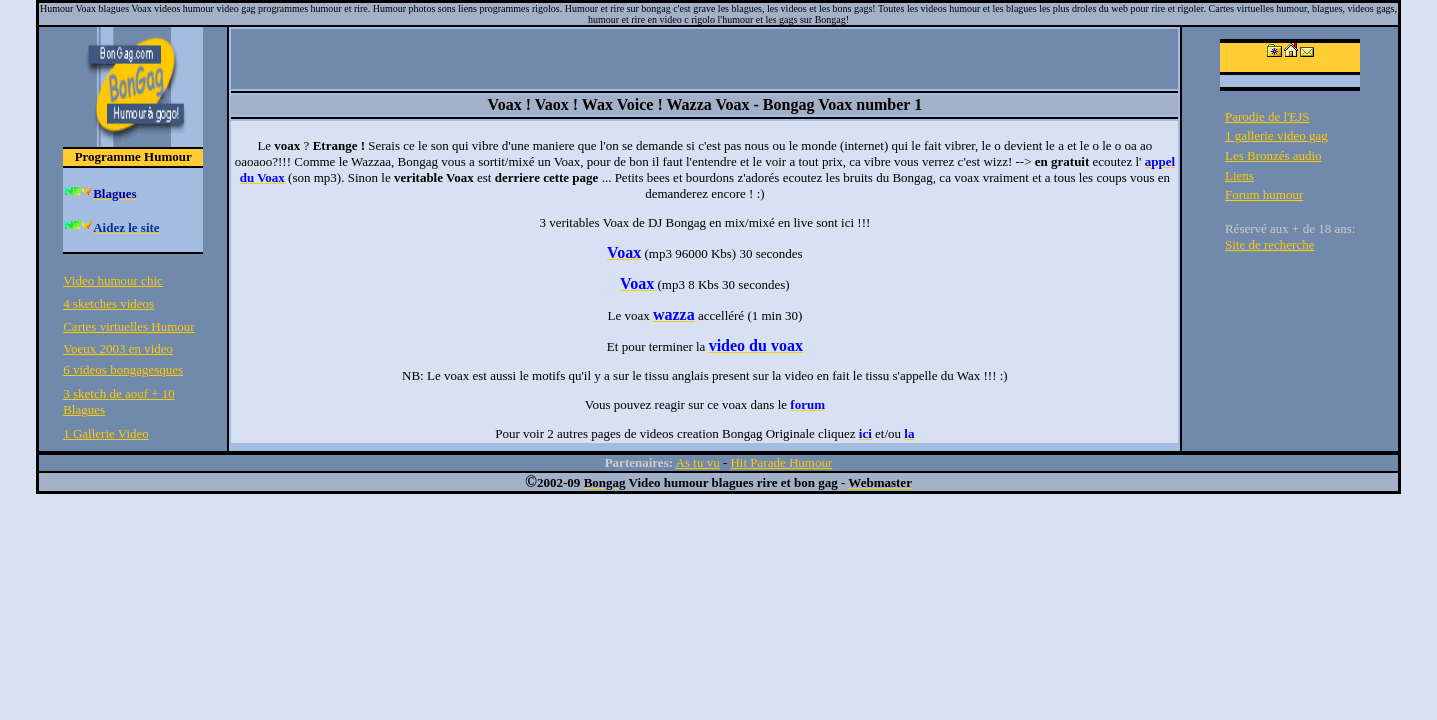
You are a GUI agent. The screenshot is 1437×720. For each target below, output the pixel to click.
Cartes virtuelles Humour (128, 326)
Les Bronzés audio (1273, 155)
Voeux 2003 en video (118, 348)
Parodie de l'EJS (1267, 116)
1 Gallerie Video (106, 433)
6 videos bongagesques (123, 369)
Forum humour (1264, 194)
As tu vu (698, 462)
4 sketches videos (108, 303)
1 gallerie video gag (1276, 135)
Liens (1239, 175)
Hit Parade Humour (781, 462)
